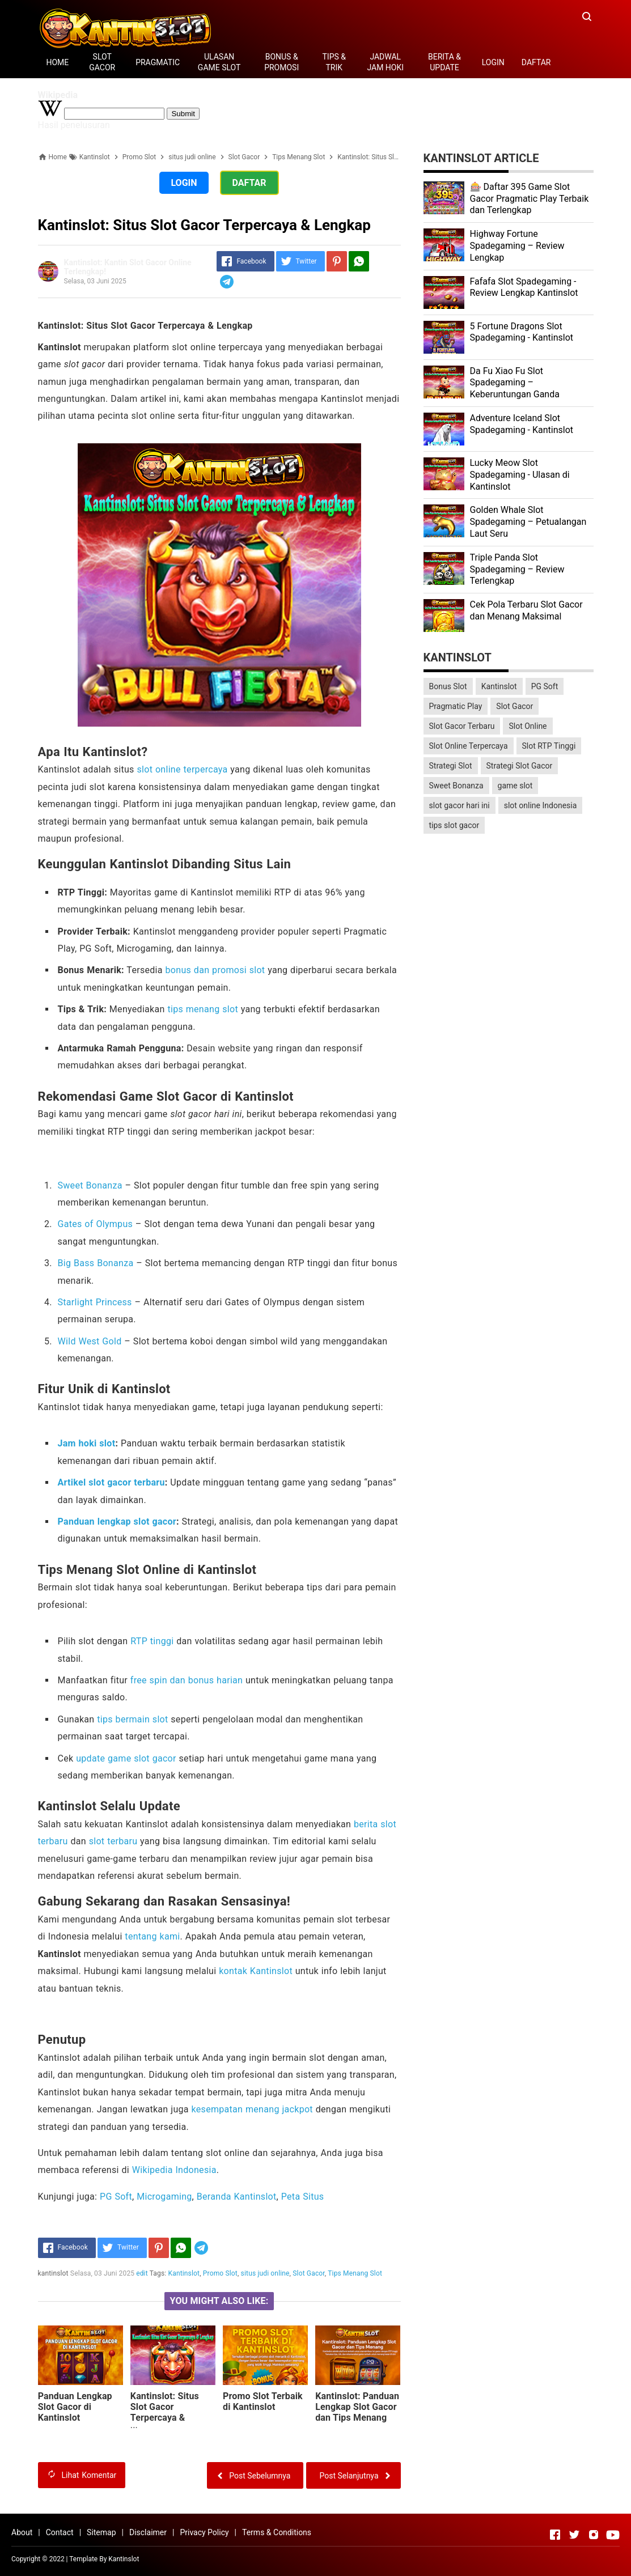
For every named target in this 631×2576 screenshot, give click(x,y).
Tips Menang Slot (355, 2273)
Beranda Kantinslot (237, 2196)
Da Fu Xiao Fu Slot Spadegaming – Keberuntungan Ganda (515, 383)
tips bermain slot (132, 1719)
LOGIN (493, 62)
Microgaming (164, 2196)
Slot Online (528, 726)
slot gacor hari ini (459, 805)
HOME (57, 62)
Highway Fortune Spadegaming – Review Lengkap (517, 245)
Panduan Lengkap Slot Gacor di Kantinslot (75, 2407)
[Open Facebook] (555, 2534)
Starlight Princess (95, 1302)
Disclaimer (148, 2532)
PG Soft (116, 2196)
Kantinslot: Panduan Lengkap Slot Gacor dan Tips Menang (357, 2407)
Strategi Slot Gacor (519, 765)
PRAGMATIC (157, 62)
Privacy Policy (204, 2532)
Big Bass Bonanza (96, 1263)
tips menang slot (202, 1009)
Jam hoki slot (87, 1443)
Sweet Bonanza (90, 1185)
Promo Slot (220, 2273)
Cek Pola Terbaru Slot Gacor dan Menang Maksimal (526, 610)
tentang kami (152, 1936)
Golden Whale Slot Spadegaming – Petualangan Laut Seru (528, 521)
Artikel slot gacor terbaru (111, 1482)
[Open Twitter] (574, 2534)
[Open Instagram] (593, 2534)
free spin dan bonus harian (186, 1680)
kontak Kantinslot (256, 1971)
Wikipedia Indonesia (174, 2170)
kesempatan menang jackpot (252, 2109)
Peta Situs (302, 2196)
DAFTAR (536, 62)
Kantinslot (184, 2273)
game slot (515, 785)
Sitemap (101, 2532)
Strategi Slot (450, 765)
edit (142, 2273)
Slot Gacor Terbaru (462, 726)
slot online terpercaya (182, 769)
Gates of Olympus (95, 1224)
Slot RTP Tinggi (549, 745)
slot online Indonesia (540, 805)
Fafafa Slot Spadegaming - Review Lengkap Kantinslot (524, 287)
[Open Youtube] (613, 2534)
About (21, 2532)
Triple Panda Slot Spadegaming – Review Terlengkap (517, 569)
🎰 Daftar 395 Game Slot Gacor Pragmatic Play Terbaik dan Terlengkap (529, 198)
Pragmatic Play (455, 706)
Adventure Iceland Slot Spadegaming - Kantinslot (522, 424)
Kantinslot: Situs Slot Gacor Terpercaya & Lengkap (164, 2412)
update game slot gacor (126, 1758)
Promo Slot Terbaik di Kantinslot (263, 2401)
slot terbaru (113, 1841)
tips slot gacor (454, 825)
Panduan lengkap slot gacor (117, 1521)
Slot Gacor (309, 2273)
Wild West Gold (90, 1341)
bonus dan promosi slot (215, 970)
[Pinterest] (337, 261)
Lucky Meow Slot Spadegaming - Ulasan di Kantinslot (520, 474)
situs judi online (265, 2273)
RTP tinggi (151, 1641)
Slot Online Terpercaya (468, 745)
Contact (60, 2532)
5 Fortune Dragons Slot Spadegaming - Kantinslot (522, 332)
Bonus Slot (448, 686)
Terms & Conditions (276, 2532)
